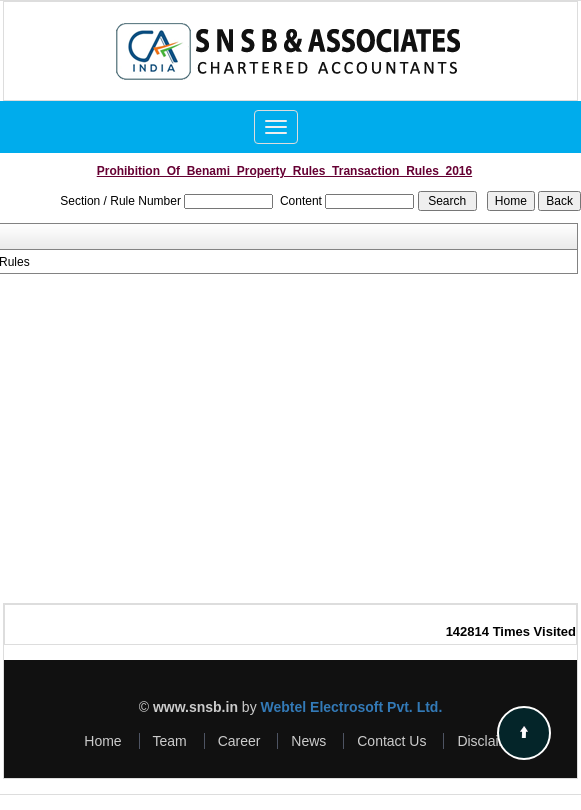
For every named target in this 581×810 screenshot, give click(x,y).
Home (102, 741)
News (308, 741)
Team (170, 741)
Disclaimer (489, 741)
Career (239, 741)
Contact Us (391, 741)
